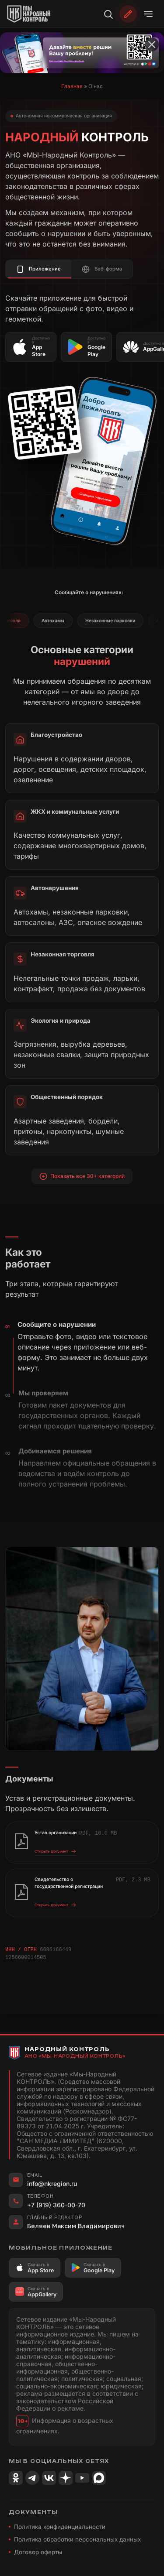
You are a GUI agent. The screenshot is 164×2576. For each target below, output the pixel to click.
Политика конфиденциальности (59, 2526)
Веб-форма (102, 269)
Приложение (38, 269)
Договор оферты (38, 2551)
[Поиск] (108, 14)
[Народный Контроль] (33, 14)
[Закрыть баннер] (152, 44)
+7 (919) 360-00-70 (56, 2204)
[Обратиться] (128, 14)
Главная (72, 86)
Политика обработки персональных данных (77, 2538)
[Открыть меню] (148, 14)
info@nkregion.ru (52, 2183)
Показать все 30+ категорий (82, 1176)
